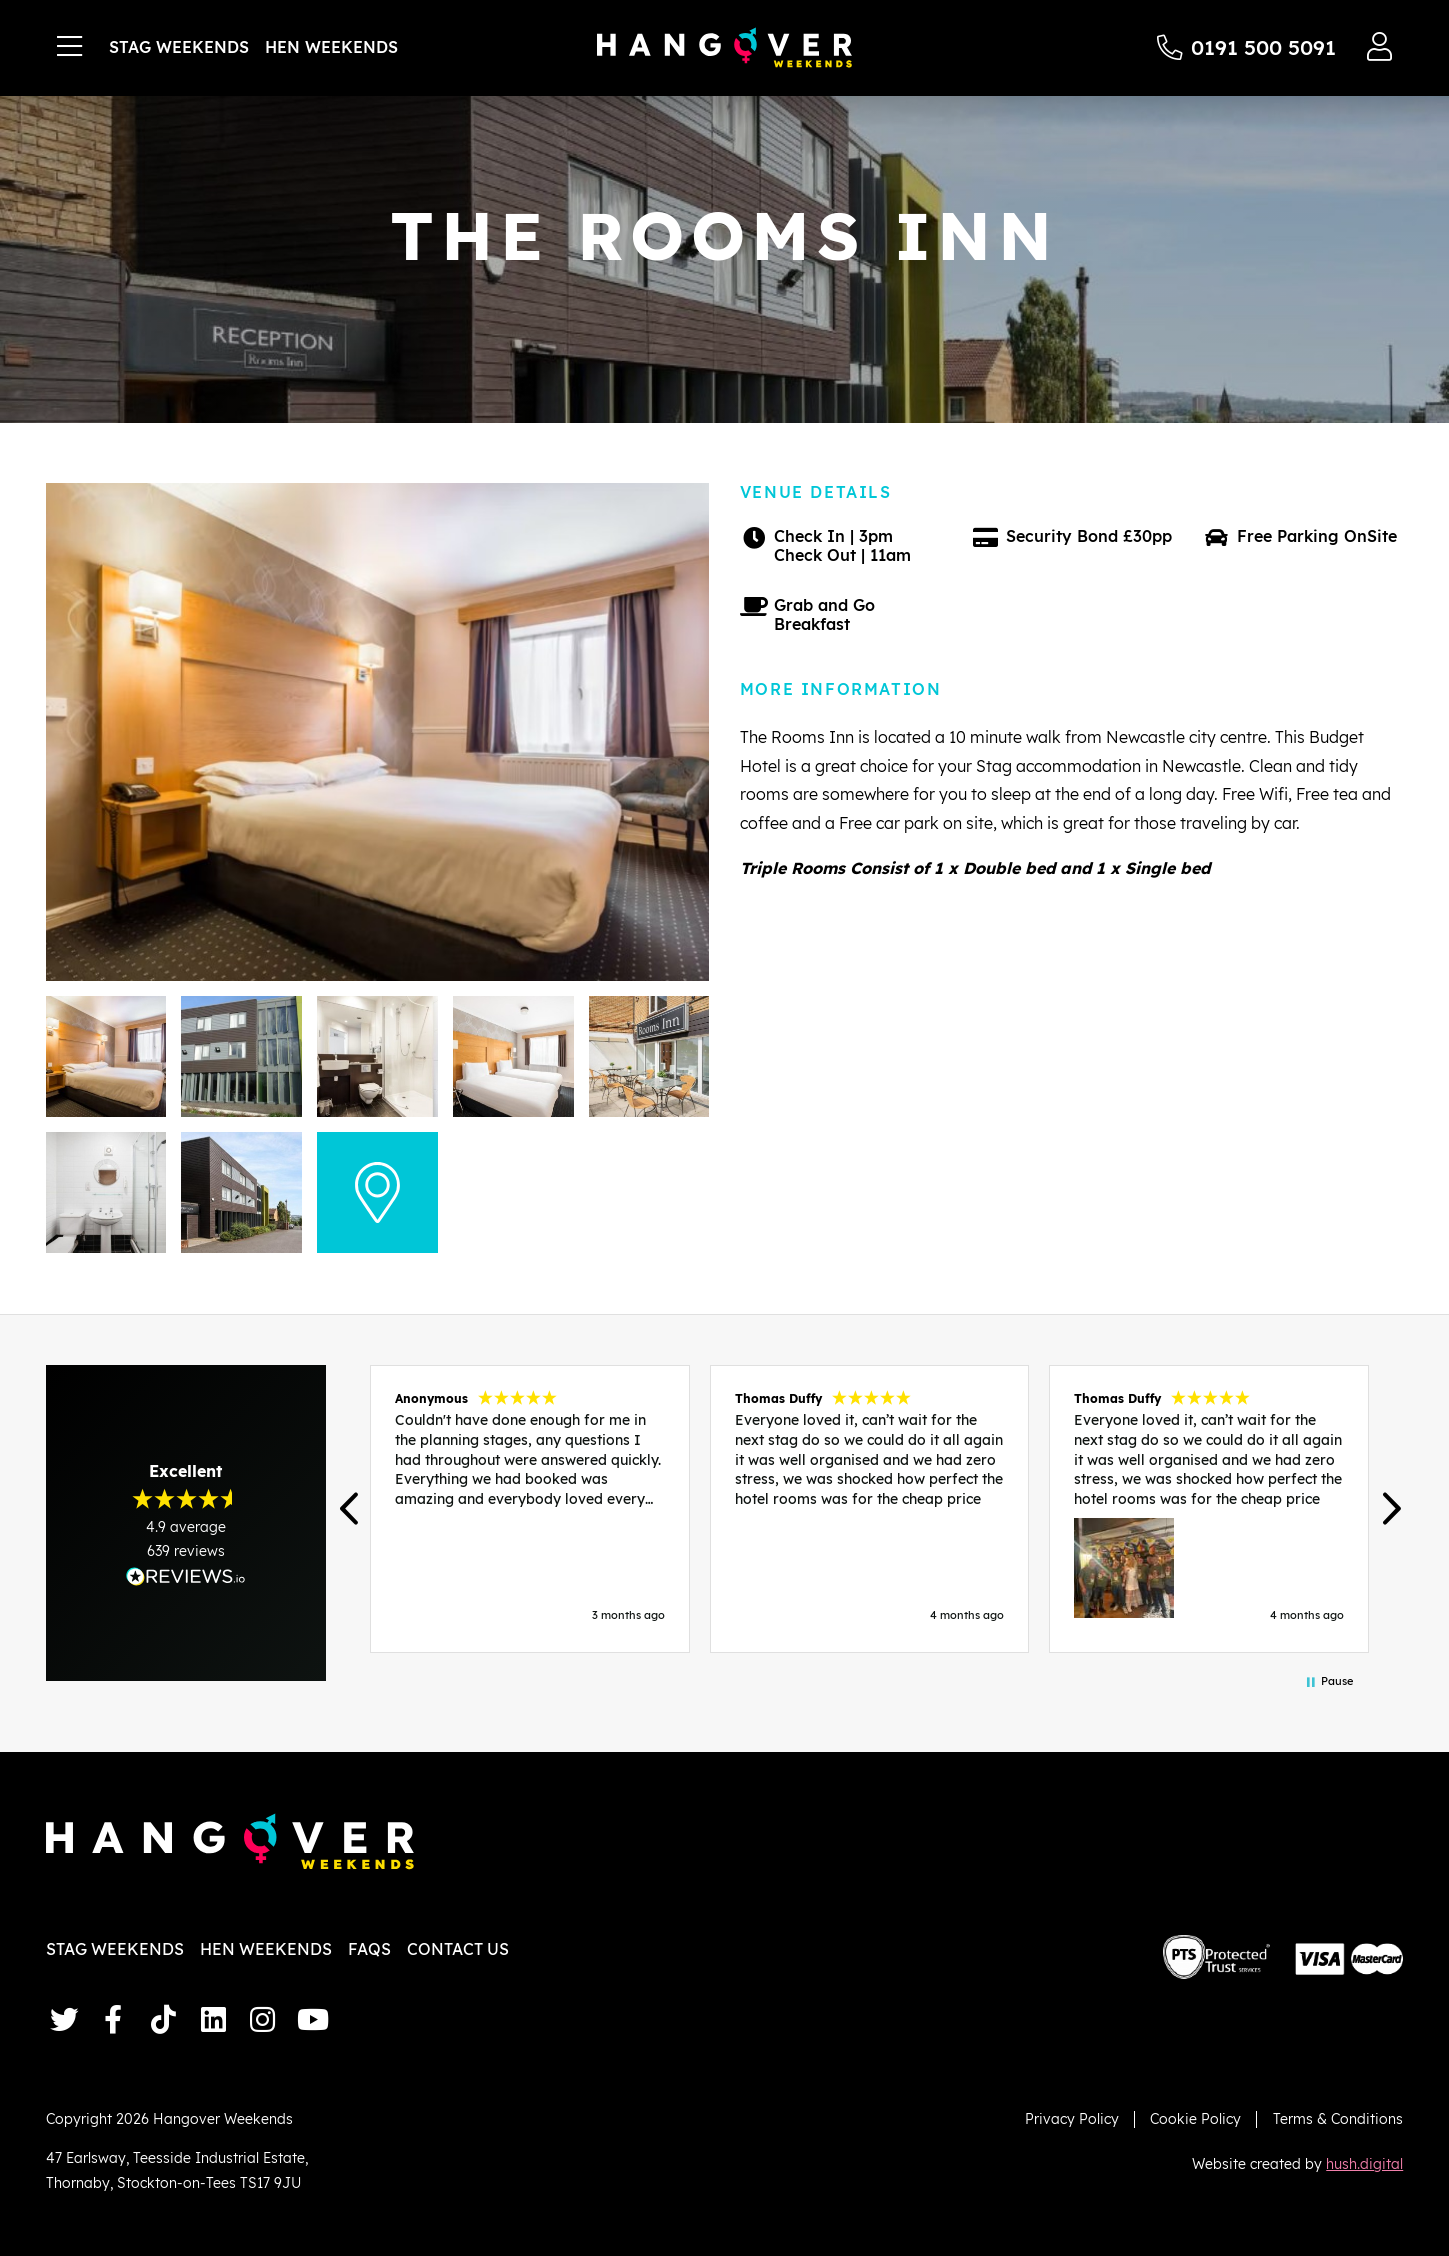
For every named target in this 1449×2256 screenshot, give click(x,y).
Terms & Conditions (1338, 2118)
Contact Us (458, 1949)
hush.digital (1364, 2163)
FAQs (369, 1949)
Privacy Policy (1072, 2118)
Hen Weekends (331, 47)
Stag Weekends (179, 47)
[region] (870, 1509)
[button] (350, 1509)
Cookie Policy (1195, 2118)
